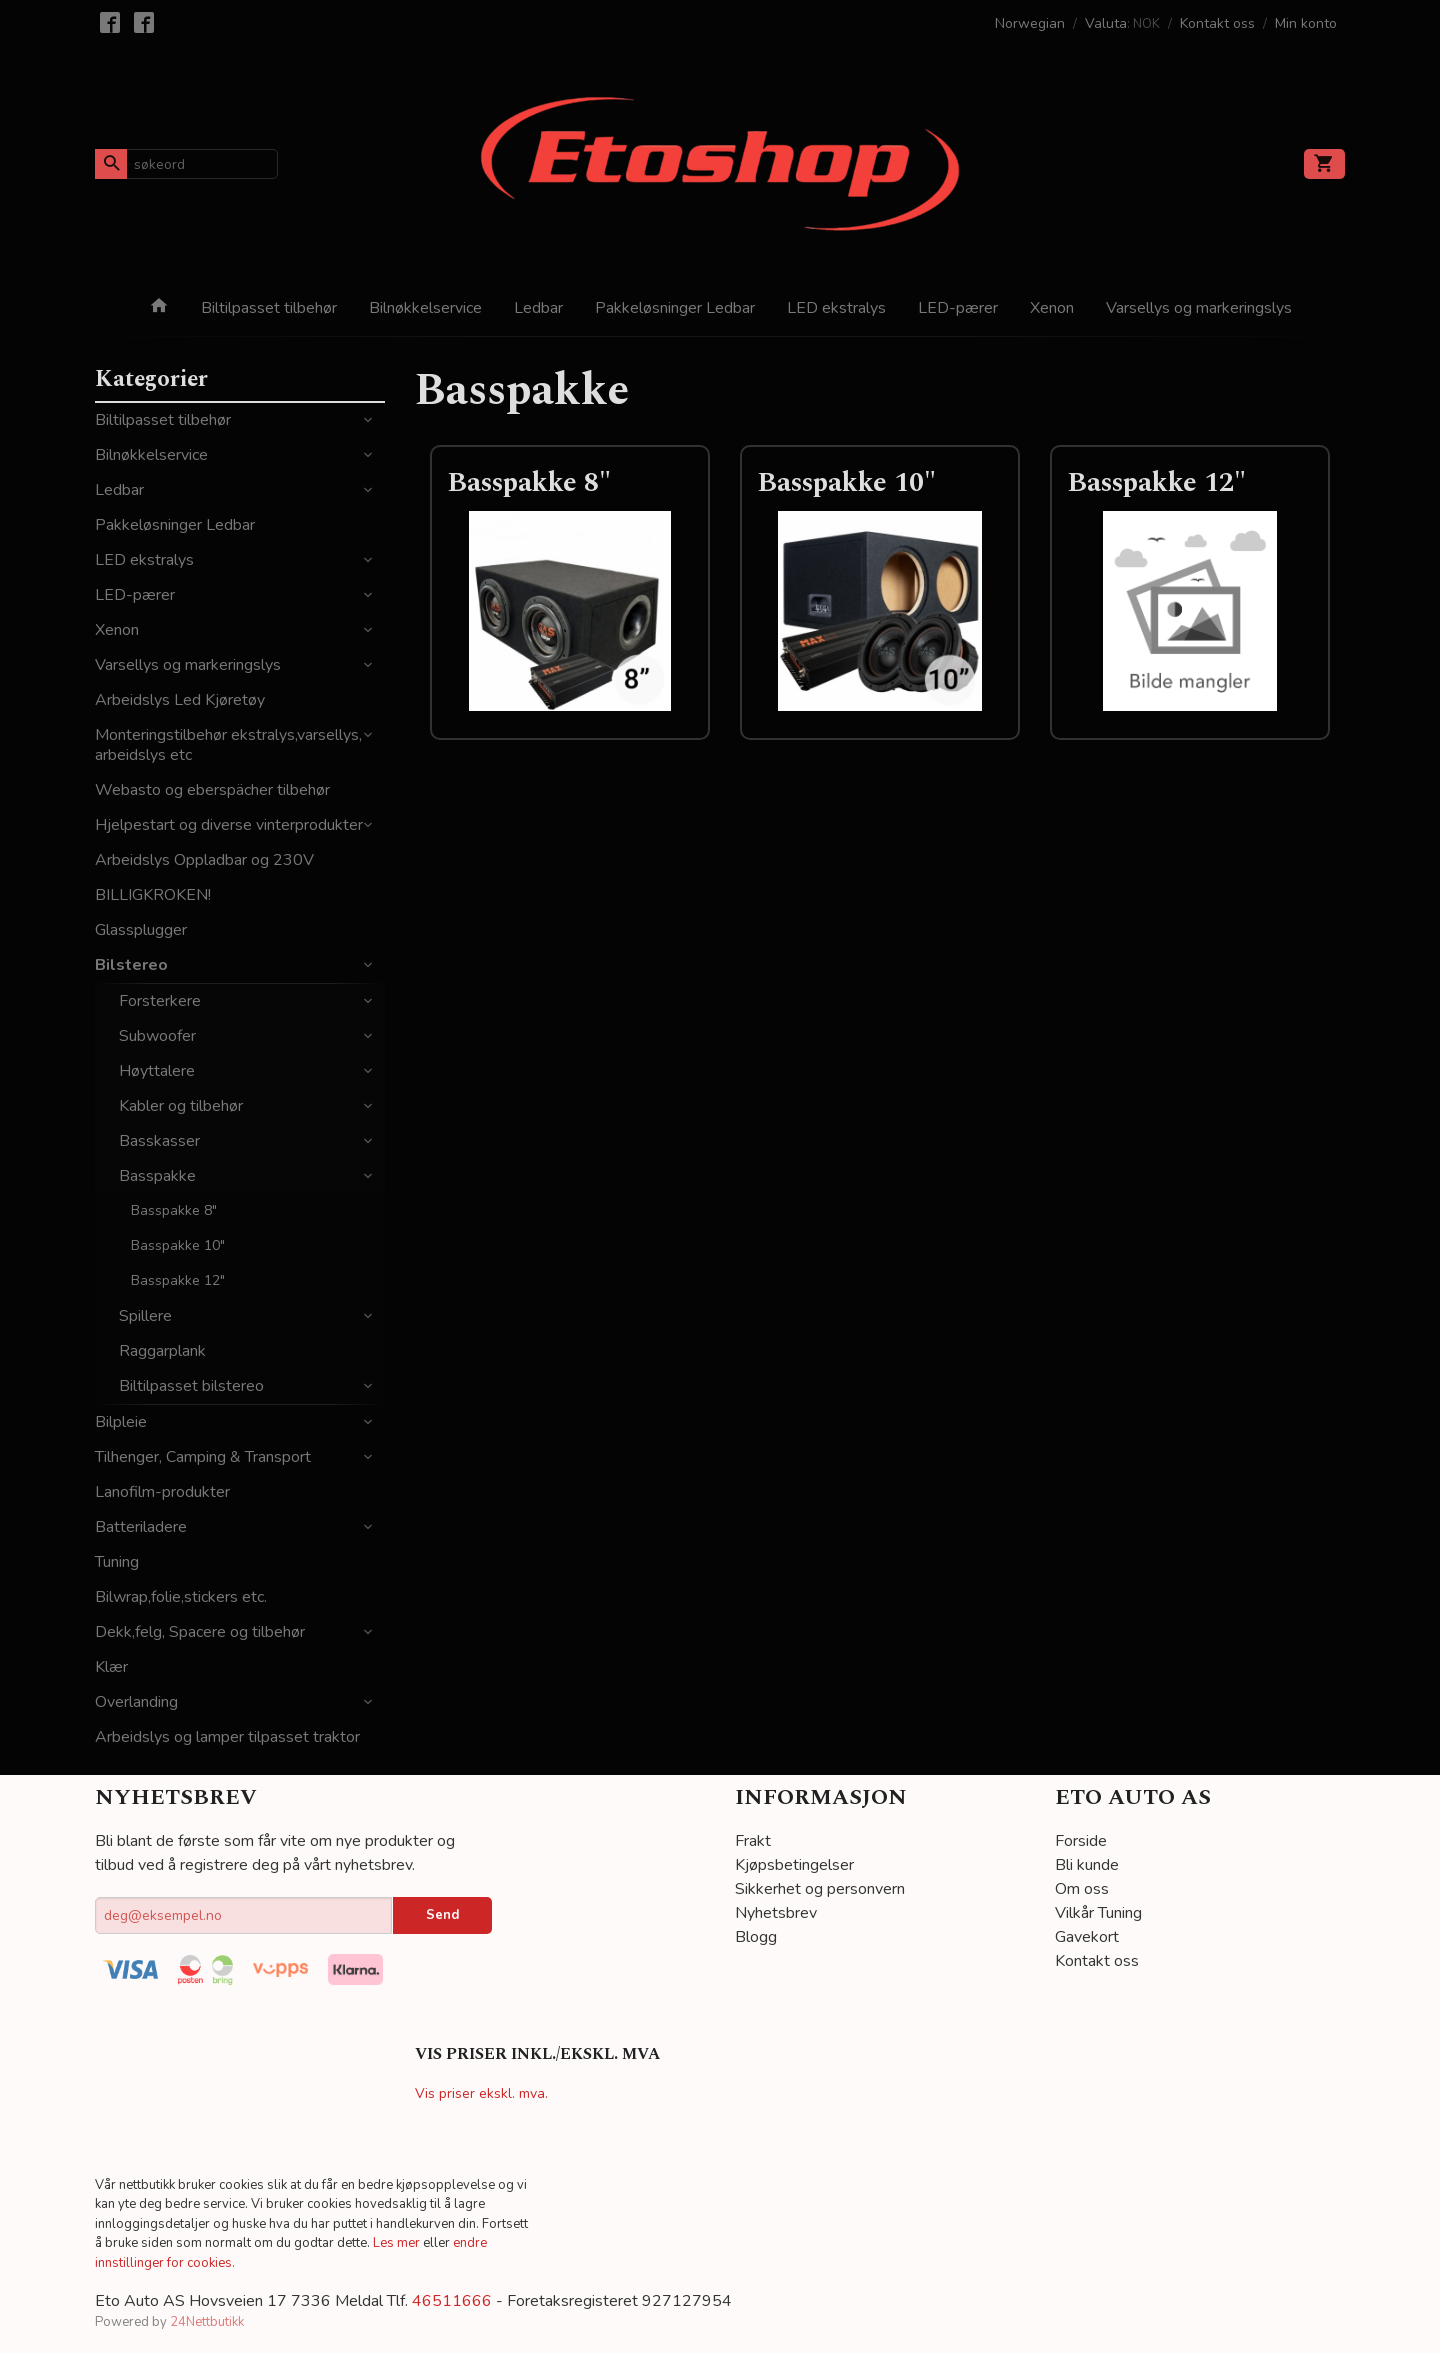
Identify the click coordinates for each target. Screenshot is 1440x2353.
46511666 (452, 2301)
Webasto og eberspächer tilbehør (212, 790)
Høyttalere (157, 1071)
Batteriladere (141, 1527)
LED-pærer (958, 308)
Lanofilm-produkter (162, 1492)
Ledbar (538, 308)
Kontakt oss (1097, 1961)
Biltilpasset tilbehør (269, 308)
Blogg (756, 1937)
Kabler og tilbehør (181, 1106)
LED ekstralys (836, 308)
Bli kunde (1087, 1865)
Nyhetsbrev (776, 1913)
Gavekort (1087, 1937)
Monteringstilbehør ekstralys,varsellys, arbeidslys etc (228, 745)
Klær (111, 1667)
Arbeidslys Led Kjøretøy (180, 700)
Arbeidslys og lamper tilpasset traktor (227, 1737)
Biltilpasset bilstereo (191, 1386)
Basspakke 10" (178, 1245)
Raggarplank (162, 1351)
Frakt (753, 1841)
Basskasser (159, 1141)
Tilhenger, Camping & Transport (203, 1457)
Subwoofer (157, 1036)
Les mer (398, 2243)
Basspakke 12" (178, 1280)
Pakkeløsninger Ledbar (675, 308)
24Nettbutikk (207, 2322)
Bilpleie (121, 1422)
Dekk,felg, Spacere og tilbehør (200, 1632)
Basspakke (157, 1176)
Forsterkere (160, 1001)
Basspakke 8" (174, 1210)
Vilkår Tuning (1098, 1913)
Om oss (1082, 1889)
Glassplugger (141, 930)
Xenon (1052, 308)
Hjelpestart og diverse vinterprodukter (229, 825)
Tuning (117, 1562)
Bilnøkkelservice (425, 308)
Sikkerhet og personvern (820, 1889)
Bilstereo (131, 965)
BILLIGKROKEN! (153, 895)
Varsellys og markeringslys (1199, 308)
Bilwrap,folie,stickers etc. (181, 1597)
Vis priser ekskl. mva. (481, 2093)
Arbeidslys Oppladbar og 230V (204, 860)
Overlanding (136, 1702)
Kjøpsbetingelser (794, 1865)
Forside (1081, 1841)
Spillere (145, 1316)
